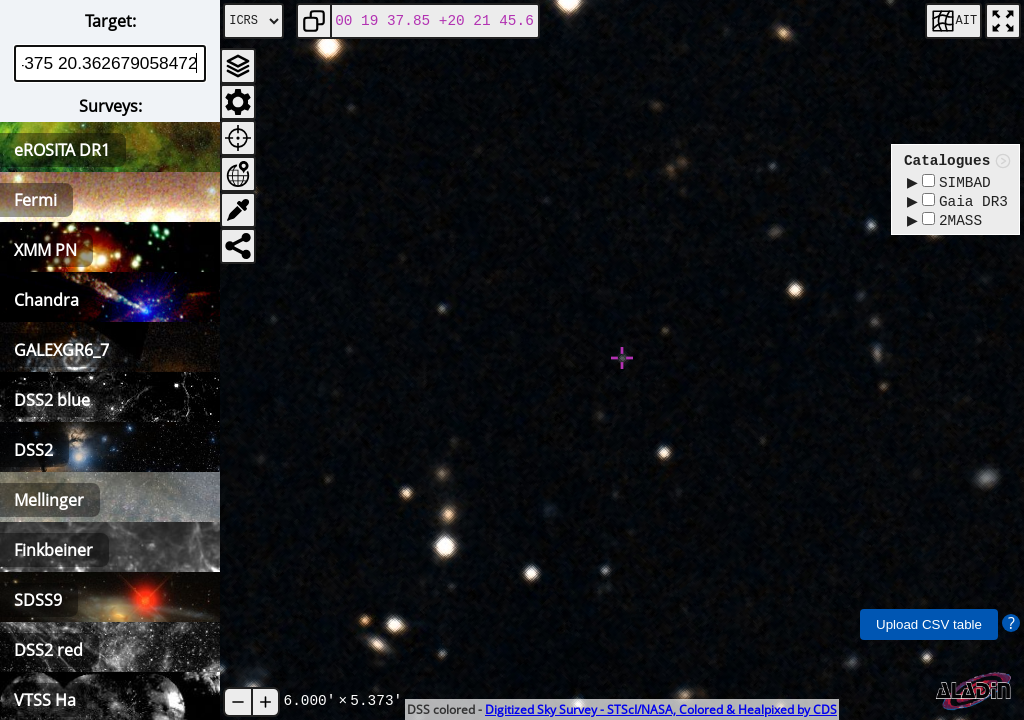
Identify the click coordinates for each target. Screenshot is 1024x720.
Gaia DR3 (965, 204)
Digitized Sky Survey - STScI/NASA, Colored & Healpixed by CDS (661, 709)
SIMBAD (956, 183)
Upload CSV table (929, 624)
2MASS (952, 225)
